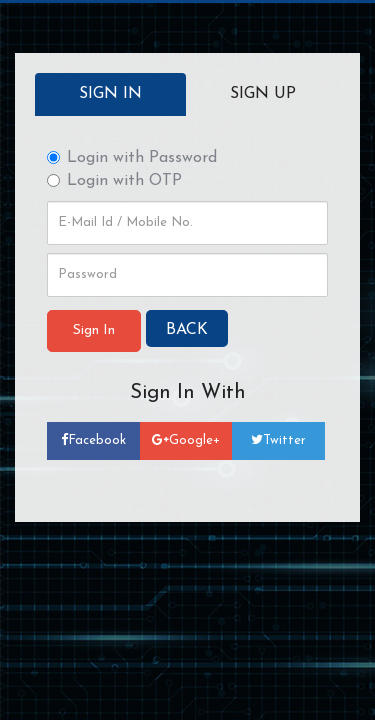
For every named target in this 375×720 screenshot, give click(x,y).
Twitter (278, 440)
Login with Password (132, 158)
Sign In (110, 94)
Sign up (263, 94)
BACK (187, 330)
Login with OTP (114, 181)
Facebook (93, 440)
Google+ (186, 440)
